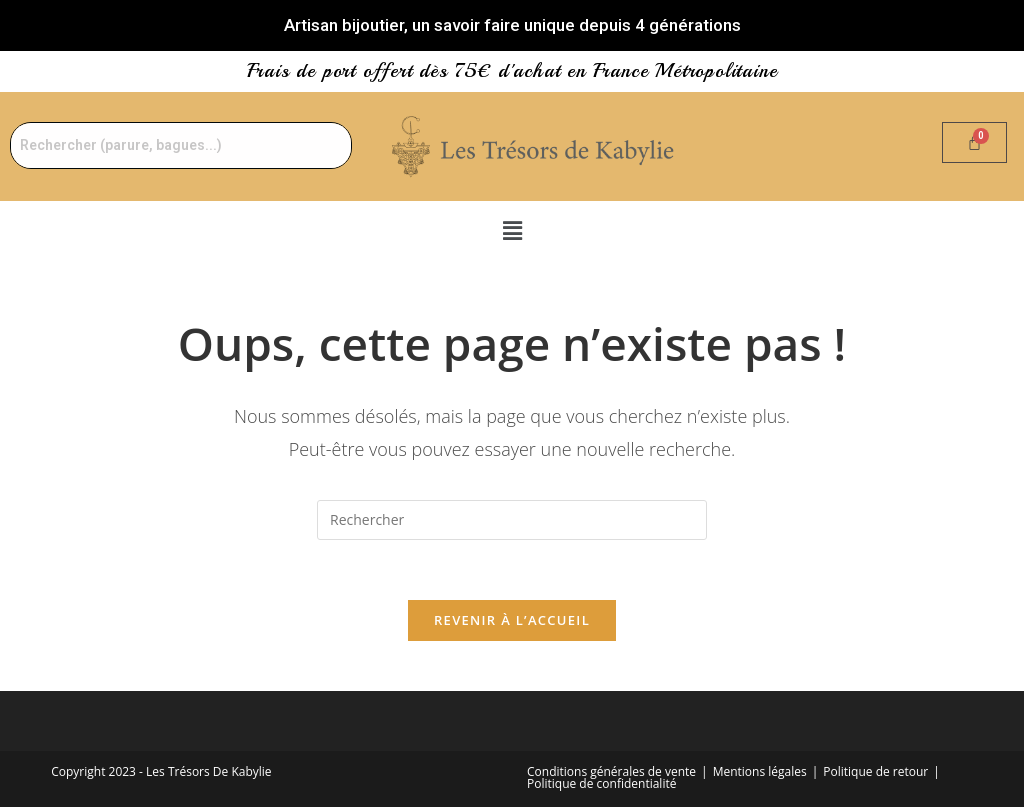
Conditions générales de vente (611, 771)
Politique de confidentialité (601, 783)
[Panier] (974, 142)
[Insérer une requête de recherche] (512, 520)
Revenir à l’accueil (512, 620)
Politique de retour (875, 771)
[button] (512, 230)
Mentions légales (760, 771)
